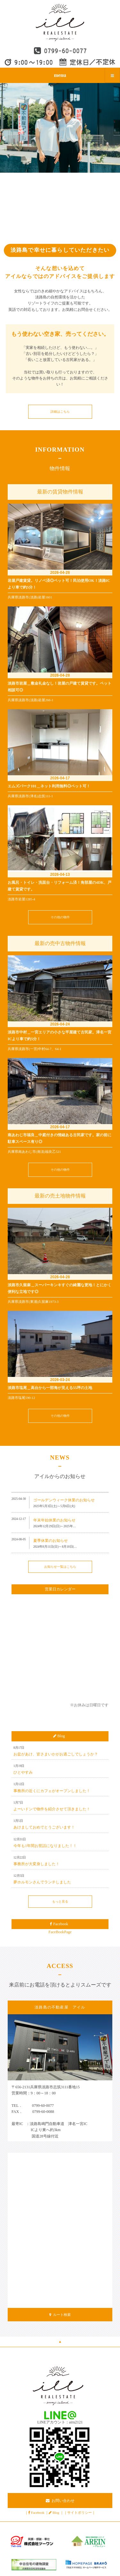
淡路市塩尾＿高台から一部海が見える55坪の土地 (50, 1388)
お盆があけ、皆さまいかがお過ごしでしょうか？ (55, 1754)
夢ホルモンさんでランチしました (42, 1882)
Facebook (37, 2512)
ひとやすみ (23, 1772)
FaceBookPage (60, 1932)
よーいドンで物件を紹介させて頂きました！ (51, 1809)
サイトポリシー (79, 2512)
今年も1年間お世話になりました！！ (45, 1846)
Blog (55, 2512)
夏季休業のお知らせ (50, 1540)
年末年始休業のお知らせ (54, 1520)
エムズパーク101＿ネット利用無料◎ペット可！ (49, 786)
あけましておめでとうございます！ (44, 1827)
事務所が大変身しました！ (36, 1864)
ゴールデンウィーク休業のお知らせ (64, 1500)
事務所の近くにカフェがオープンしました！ (51, 1791)
